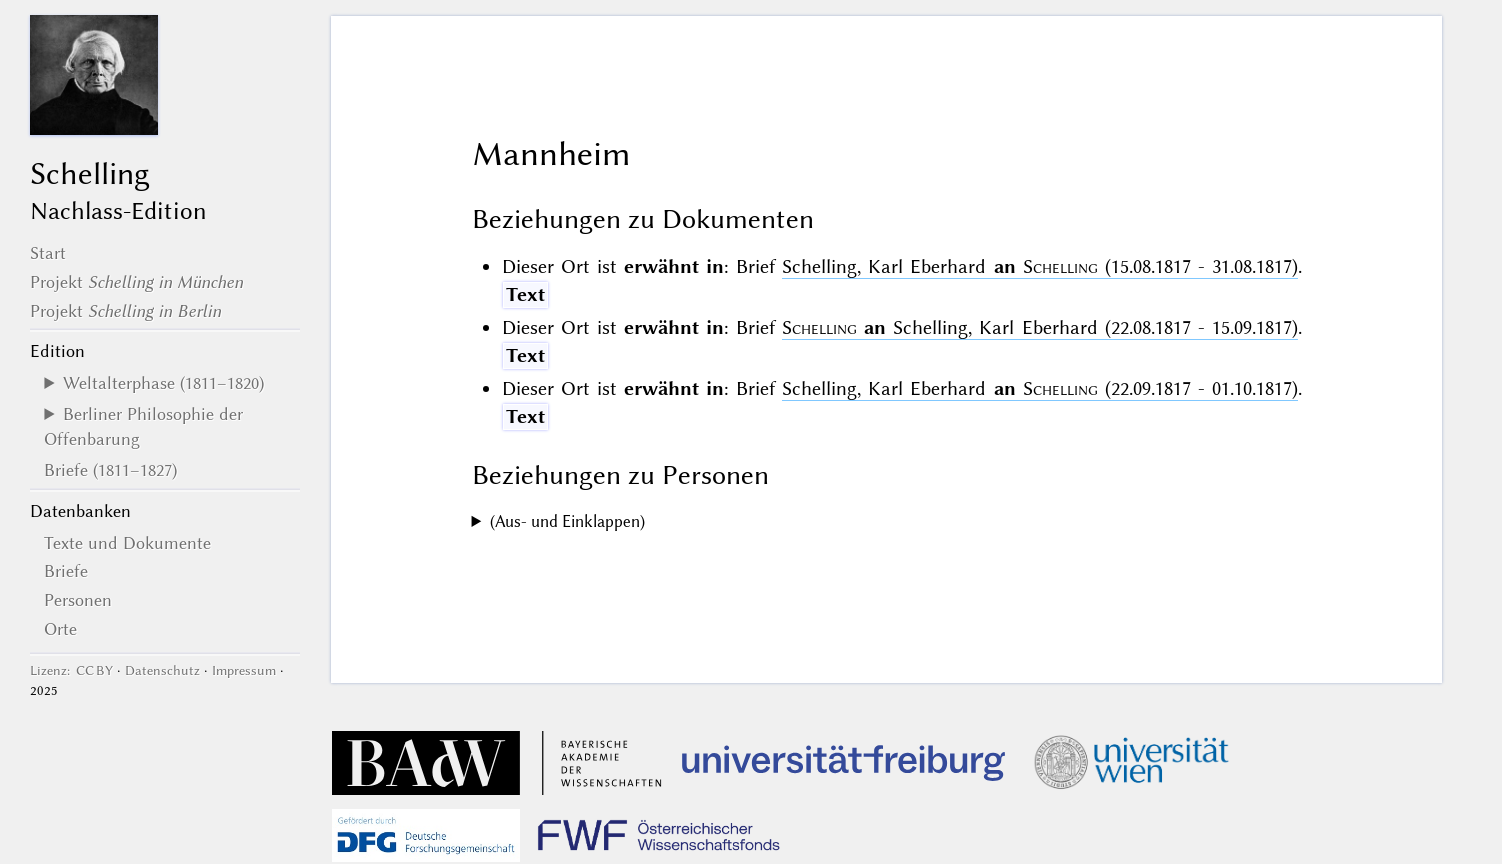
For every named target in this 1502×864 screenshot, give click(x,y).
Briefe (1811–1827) (110, 470)
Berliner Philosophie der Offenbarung (143, 426)
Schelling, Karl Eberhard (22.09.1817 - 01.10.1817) (1040, 388)
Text (525, 294)
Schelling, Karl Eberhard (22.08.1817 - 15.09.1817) (1040, 327)
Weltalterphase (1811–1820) (163, 383)
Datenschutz (162, 670)
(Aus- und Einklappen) (567, 521)
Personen (78, 600)
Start (48, 253)
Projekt (136, 282)
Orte (60, 629)
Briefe (66, 571)
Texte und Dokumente (127, 543)
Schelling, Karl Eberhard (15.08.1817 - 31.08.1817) (1040, 266)
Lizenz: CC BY (71, 670)
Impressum (244, 670)
